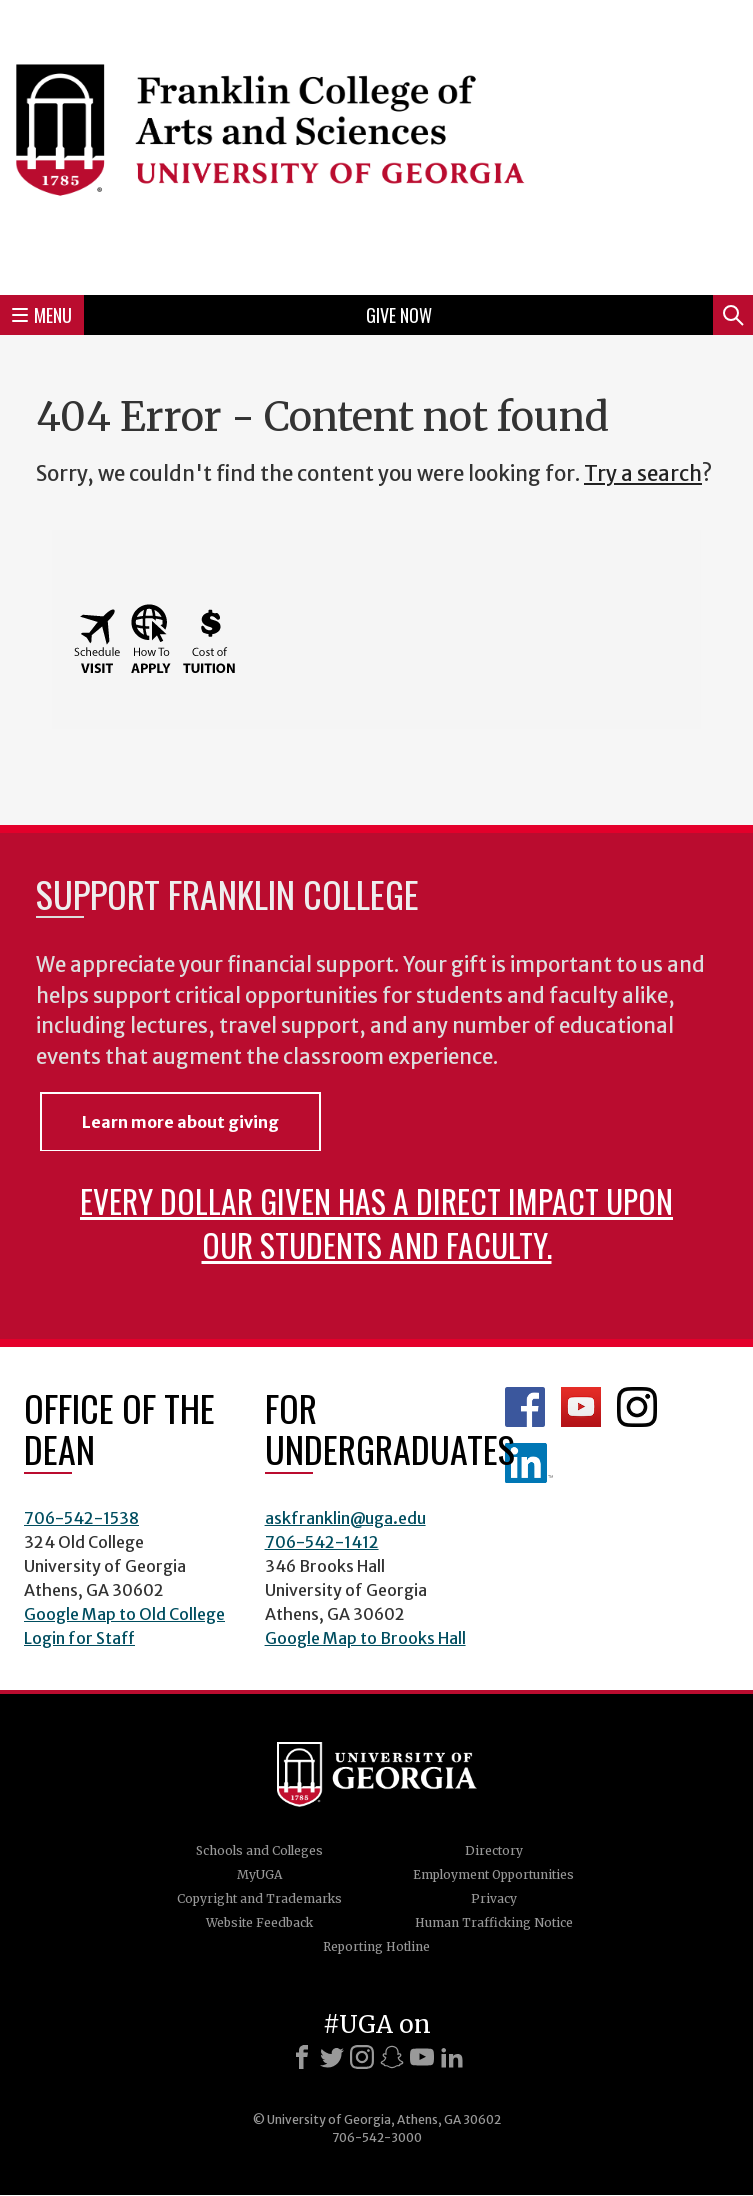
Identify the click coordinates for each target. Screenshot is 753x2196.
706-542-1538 (81, 1518)
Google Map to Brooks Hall (365, 1638)
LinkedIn (529, 1463)
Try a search (643, 474)
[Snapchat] (392, 2057)
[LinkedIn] (452, 2057)
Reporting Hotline (376, 1946)
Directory (494, 1850)
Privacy (494, 1898)
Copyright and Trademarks (259, 1898)
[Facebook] (302, 2057)
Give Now (399, 315)
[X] (332, 2057)
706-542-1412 (322, 1542)
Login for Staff (79, 1638)
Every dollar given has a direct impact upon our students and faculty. (376, 1222)
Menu (42, 315)
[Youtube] (422, 2057)
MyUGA (259, 1874)
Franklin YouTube (581, 1407)
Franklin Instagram (637, 1407)
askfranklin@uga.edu (345, 1518)
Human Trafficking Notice (494, 1922)
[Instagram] (362, 2057)
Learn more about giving (180, 1122)
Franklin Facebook (525, 1407)
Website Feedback (259, 1922)
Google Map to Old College (124, 1614)
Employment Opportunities (493, 1874)
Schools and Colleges (259, 1850)
